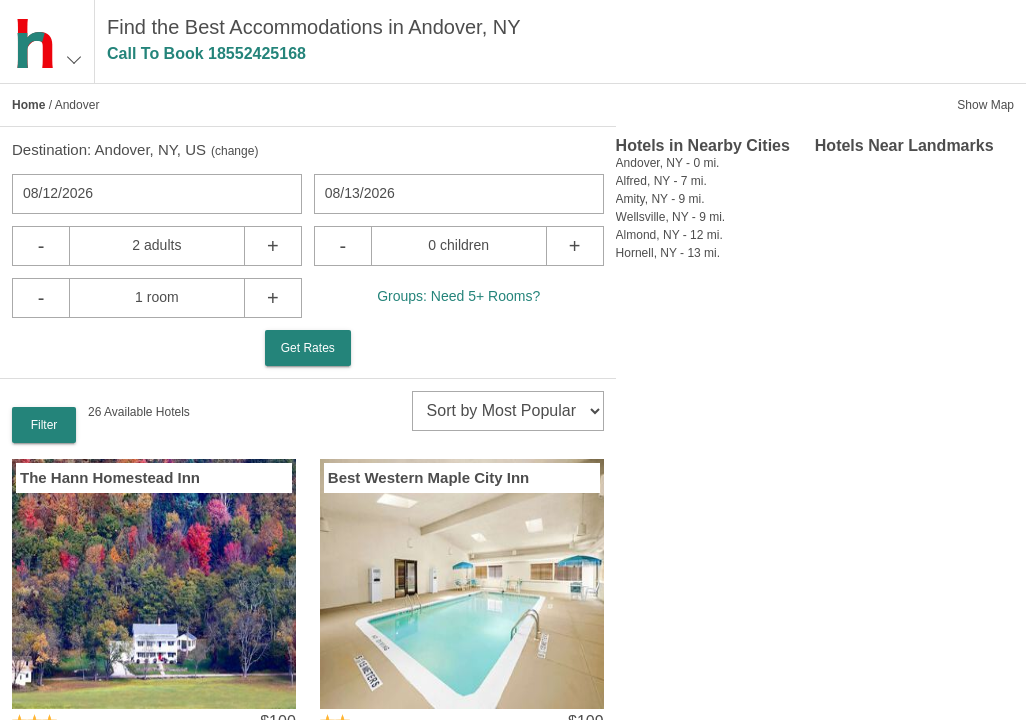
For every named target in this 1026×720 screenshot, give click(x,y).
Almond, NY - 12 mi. (669, 235)
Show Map (985, 105)
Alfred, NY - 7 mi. (661, 181)
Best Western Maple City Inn (428, 477)
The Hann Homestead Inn (110, 477)
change (234, 151)
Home (28, 105)
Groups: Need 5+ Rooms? (458, 296)
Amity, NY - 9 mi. (660, 199)
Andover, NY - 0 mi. (668, 163)
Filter (44, 425)
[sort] (508, 411)
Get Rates (308, 348)
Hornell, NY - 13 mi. (668, 253)
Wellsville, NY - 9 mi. (671, 217)
